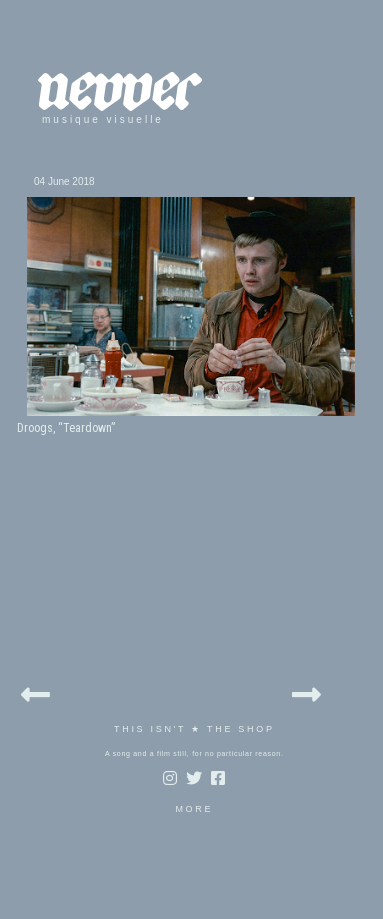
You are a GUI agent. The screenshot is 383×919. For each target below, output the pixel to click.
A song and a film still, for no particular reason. (194, 753)
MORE (194, 809)
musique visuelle (103, 119)
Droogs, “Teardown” (66, 428)
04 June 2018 (64, 181)
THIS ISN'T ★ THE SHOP (194, 729)
